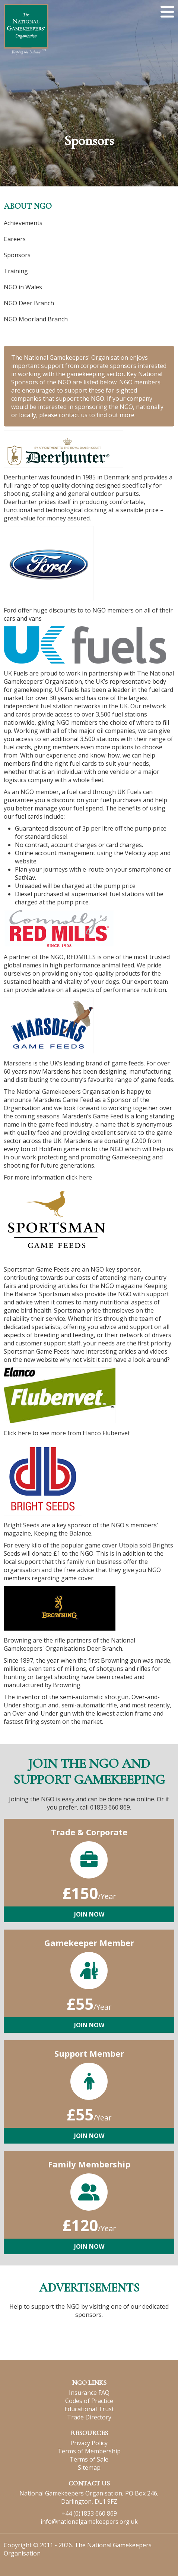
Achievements (23, 223)
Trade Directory (89, 2417)
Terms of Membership (89, 2451)
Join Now (89, 1914)
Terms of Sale (89, 2459)
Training (16, 271)
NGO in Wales (23, 287)
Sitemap (89, 2467)
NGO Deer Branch (29, 303)
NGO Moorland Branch (36, 319)
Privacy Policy (89, 2443)
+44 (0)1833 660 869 (89, 2513)
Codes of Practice (89, 2401)
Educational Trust (89, 2409)
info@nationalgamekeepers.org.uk (89, 2521)
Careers (15, 239)
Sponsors (17, 255)
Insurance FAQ (89, 2392)
